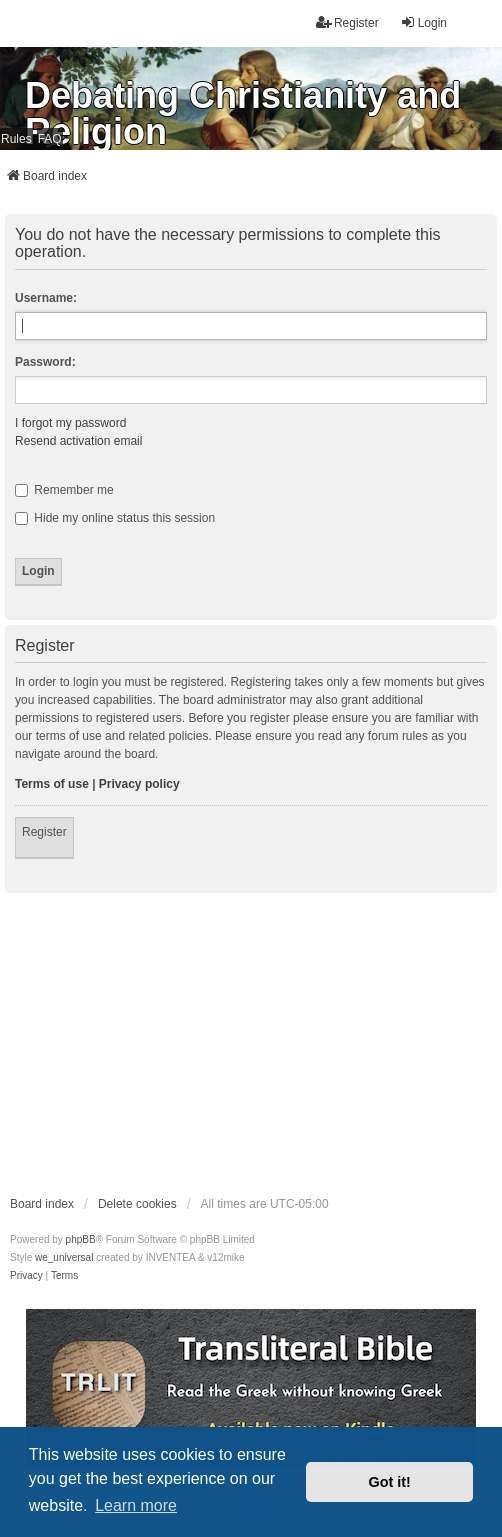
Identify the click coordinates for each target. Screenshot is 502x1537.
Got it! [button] (390, 1482)
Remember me (64, 490)
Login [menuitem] (423, 22)
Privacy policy (139, 784)
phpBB (81, 1239)
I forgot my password (70, 423)
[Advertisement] (251, 1043)
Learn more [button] (136, 1505)
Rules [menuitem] (16, 139)
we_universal (64, 1257)
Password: (45, 362)
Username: (46, 298)
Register (44, 832)
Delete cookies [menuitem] (137, 1204)
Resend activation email (78, 441)
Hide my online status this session (115, 518)
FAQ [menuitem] (50, 139)
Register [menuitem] (347, 22)
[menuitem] (26, 1276)
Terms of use (52, 784)
